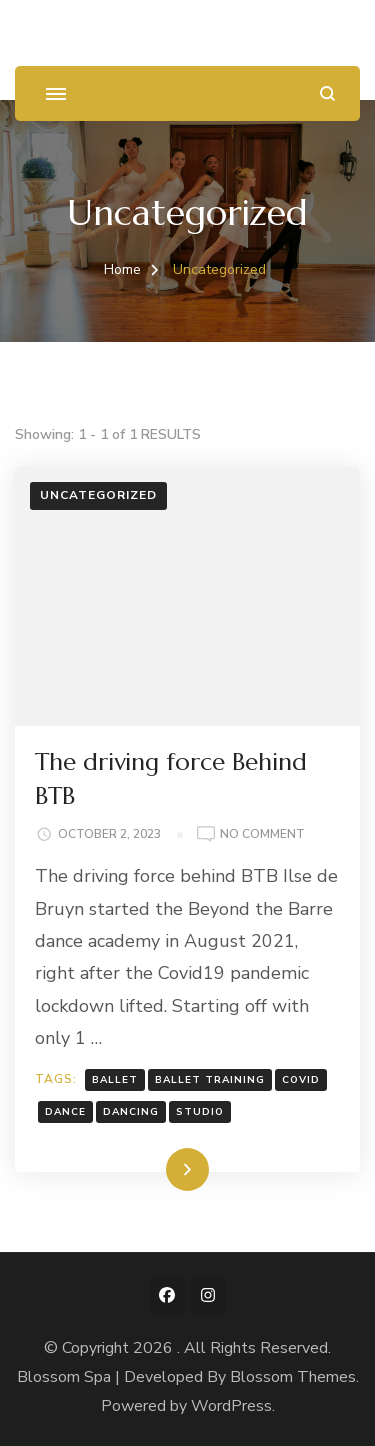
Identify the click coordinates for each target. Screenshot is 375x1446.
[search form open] (327, 93)
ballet (115, 1080)
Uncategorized (98, 495)
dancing (131, 1112)
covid (301, 1080)
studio (200, 1112)
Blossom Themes (293, 1377)
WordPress (231, 1406)
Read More (156, 1169)
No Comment (262, 835)
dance (65, 1112)
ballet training (210, 1080)
